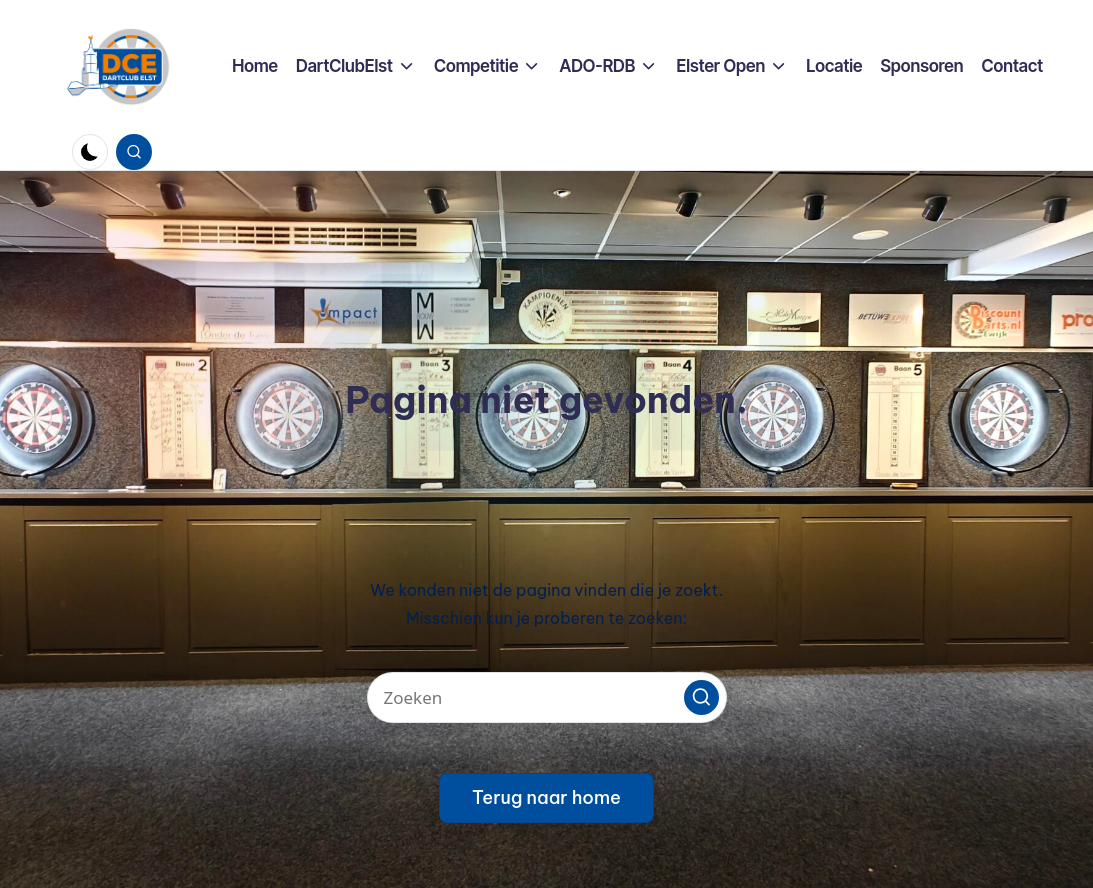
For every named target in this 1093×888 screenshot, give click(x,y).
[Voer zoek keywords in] (547, 697)
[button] (701, 697)
